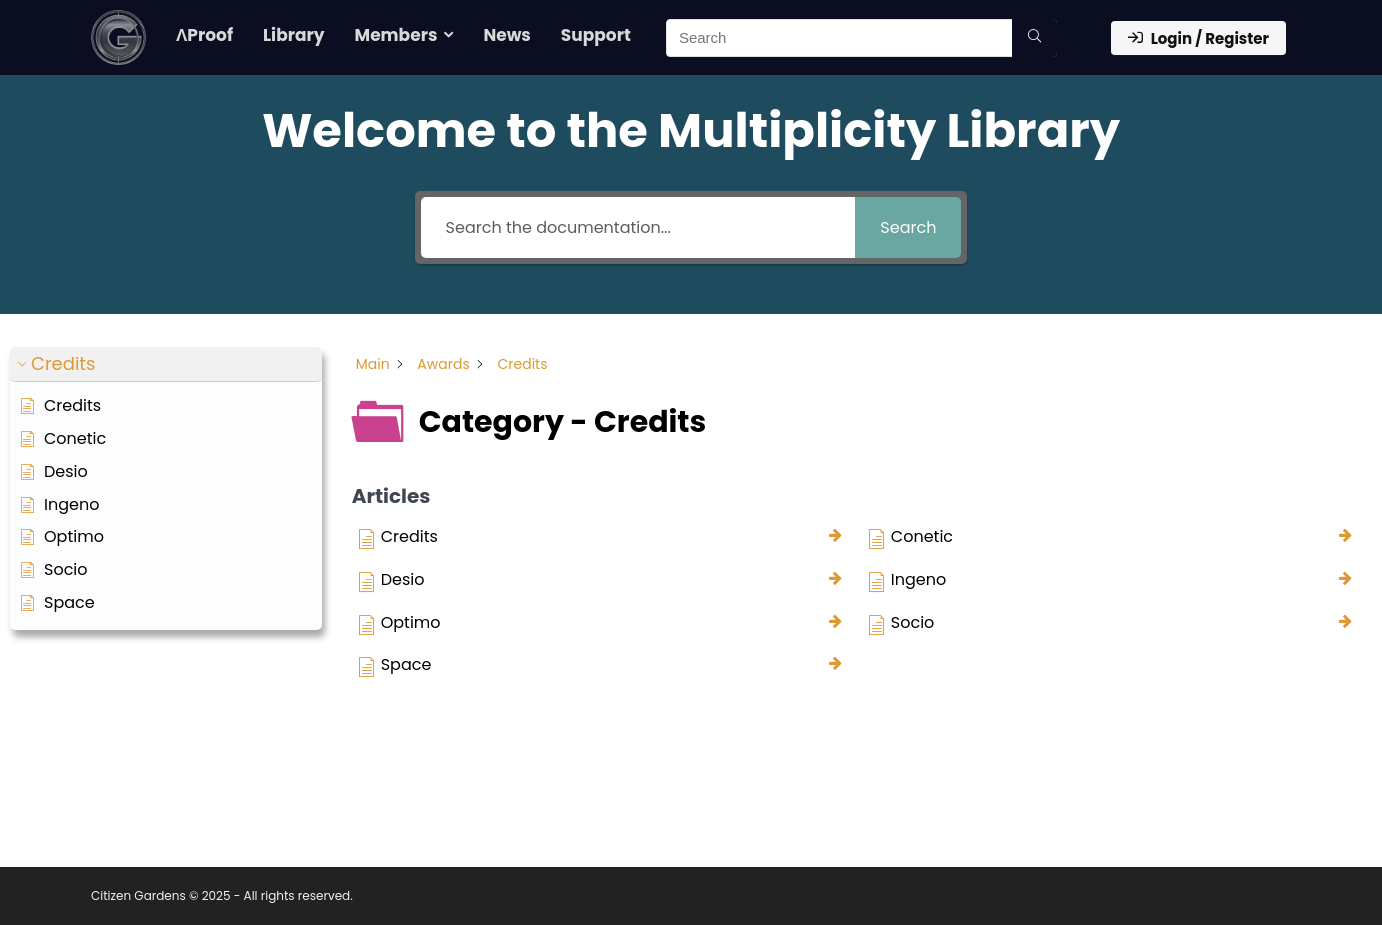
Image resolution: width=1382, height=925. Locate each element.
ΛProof (204, 35)
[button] (166, 364)
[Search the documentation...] (638, 227)
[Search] (1034, 38)
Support (596, 35)
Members (396, 35)
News (506, 35)
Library (294, 35)
